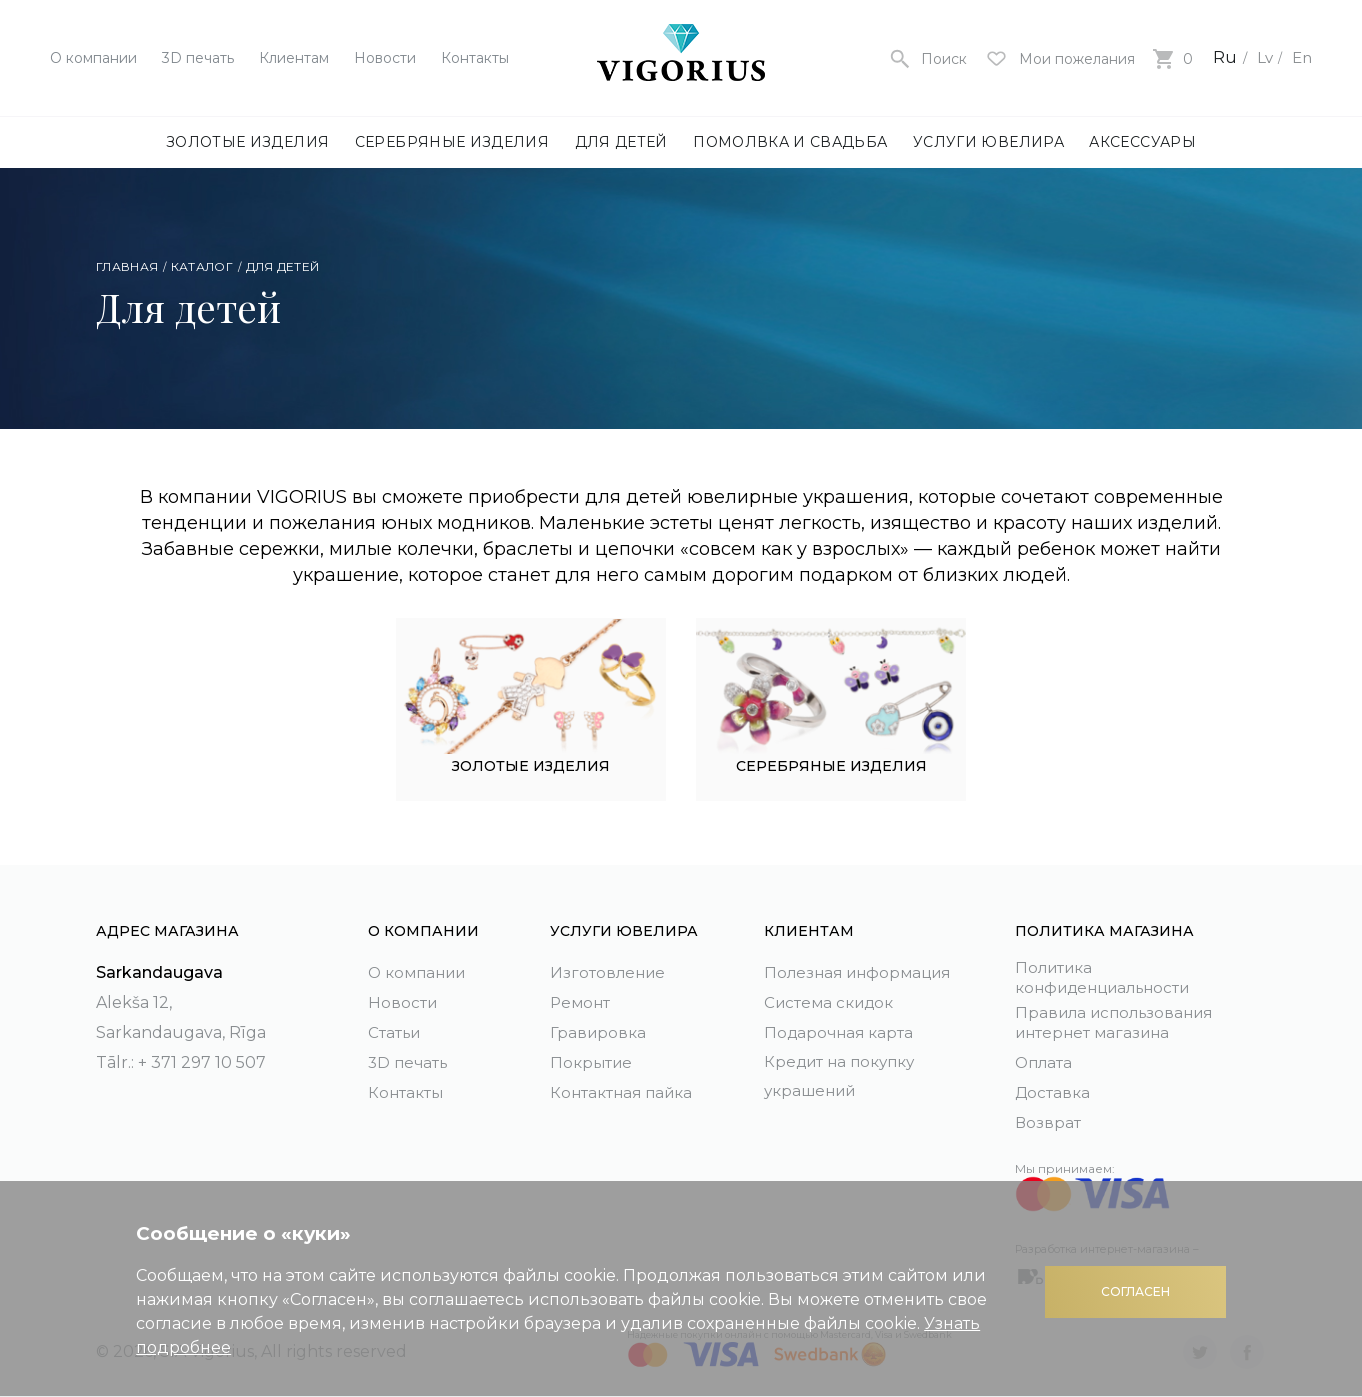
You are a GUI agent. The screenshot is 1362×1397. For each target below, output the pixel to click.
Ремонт (581, 998)
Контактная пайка (625, 1088)
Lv (1261, 57)
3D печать (198, 58)
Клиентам (294, 58)
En (1301, 57)
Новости (385, 58)
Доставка (1054, 1092)
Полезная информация (863, 968)
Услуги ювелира (988, 142)
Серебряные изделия (452, 142)
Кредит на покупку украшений (844, 1073)
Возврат (1048, 1122)
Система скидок (833, 998)
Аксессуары (1142, 142)
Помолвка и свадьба (790, 142)
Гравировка (599, 1028)
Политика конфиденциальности (1110, 975)
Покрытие (593, 1058)
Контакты (475, 58)
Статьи (396, 1028)
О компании (93, 58)
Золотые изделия (247, 142)
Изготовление (609, 968)
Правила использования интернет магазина (1120, 1022)
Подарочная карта (841, 1028)
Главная (127, 266)
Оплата (1045, 1062)
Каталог (202, 266)
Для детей (621, 142)
